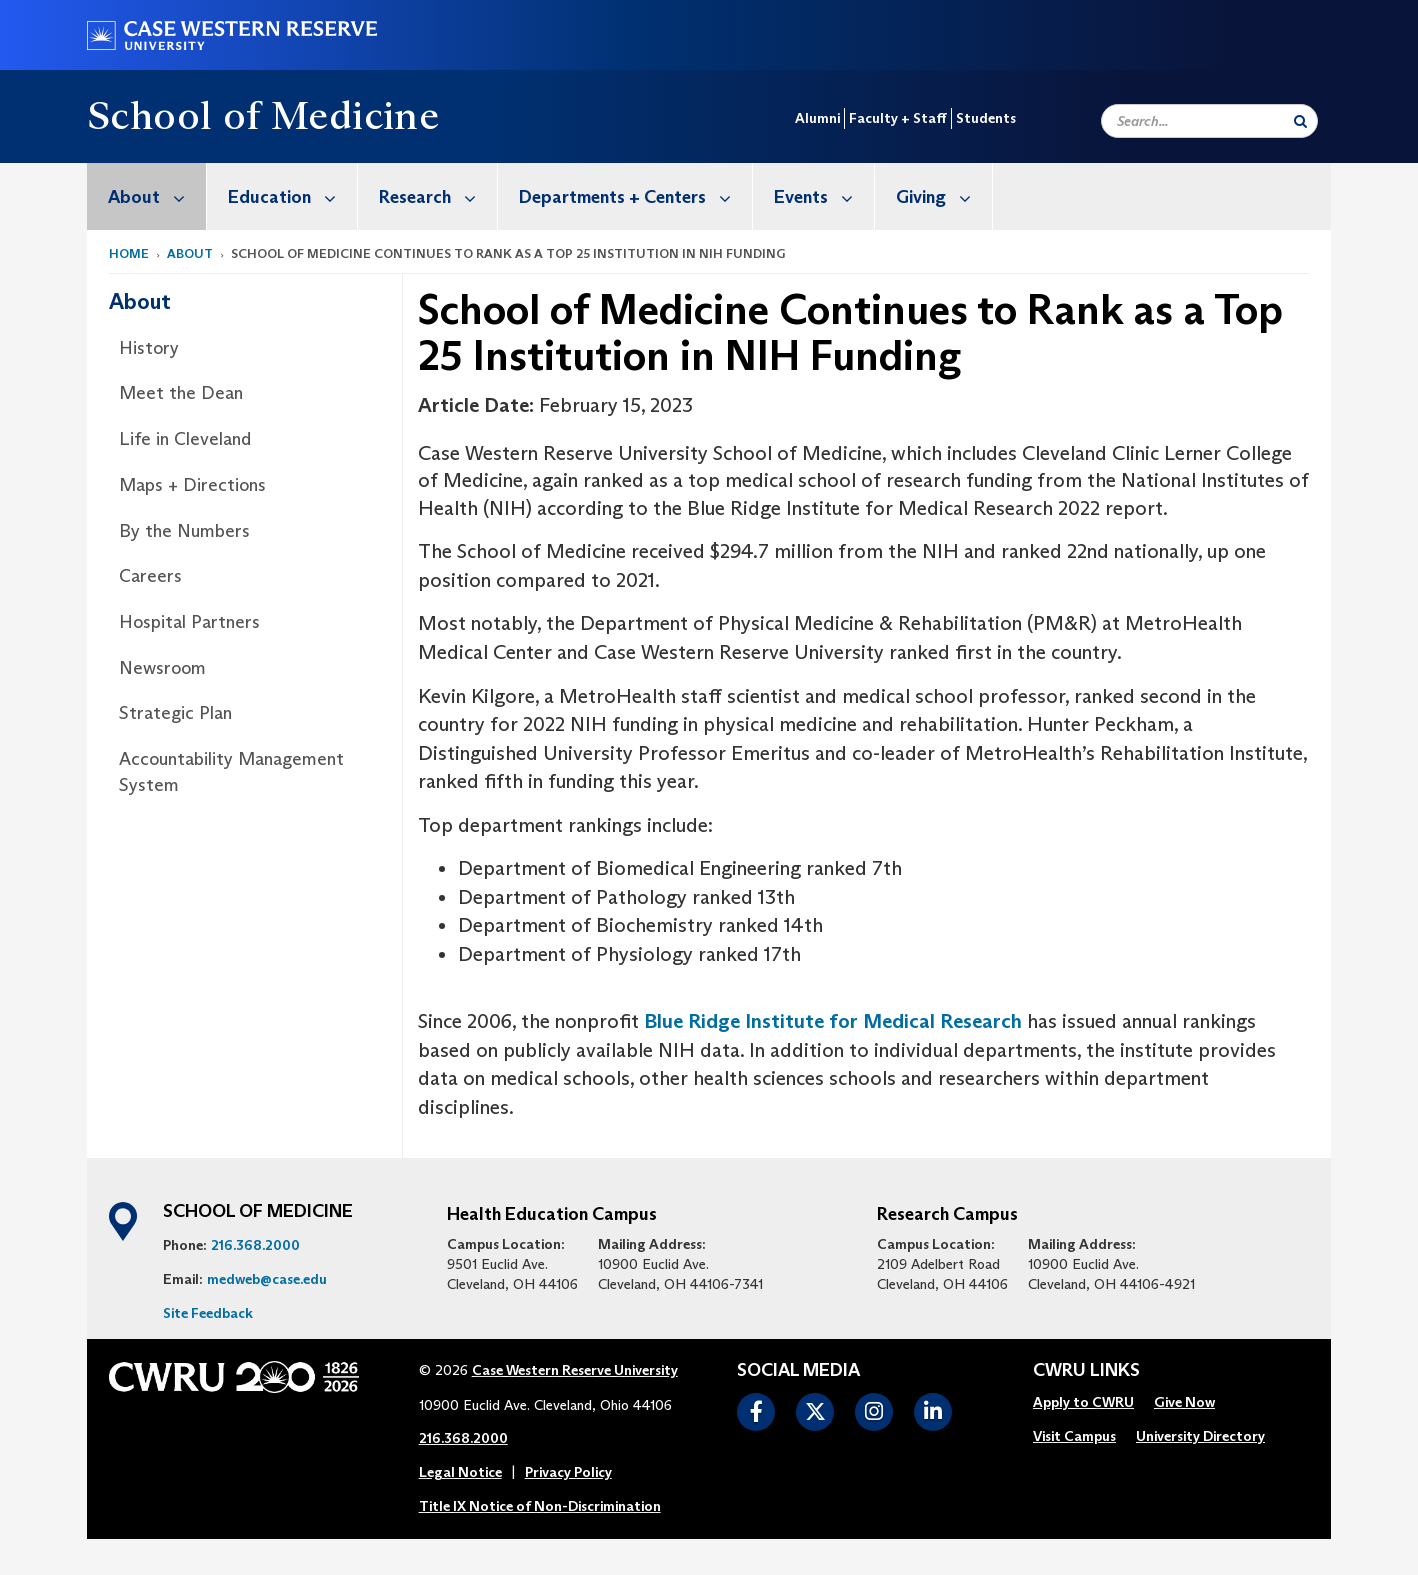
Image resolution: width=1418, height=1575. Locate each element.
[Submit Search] (1300, 121)
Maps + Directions (192, 485)
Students (986, 118)
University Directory (1200, 1436)
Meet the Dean (181, 393)
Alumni (817, 118)
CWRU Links (1086, 1371)
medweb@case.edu (267, 1279)
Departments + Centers (635, 196)
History (149, 348)
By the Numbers (184, 531)
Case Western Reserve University (575, 1370)
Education (292, 196)
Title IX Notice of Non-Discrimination (540, 1506)
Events (824, 196)
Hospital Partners (189, 622)
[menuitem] (147, 196)
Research (438, 196)
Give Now (1184, 1402)
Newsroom (162, 668)
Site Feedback (208, 1313)
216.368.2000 (255, 1245)
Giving (944, 196)
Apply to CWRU (1083, 1402)
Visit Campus (1074, 1436)
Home (129, 253)
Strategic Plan (175, 713)
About (157, 196)
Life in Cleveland (185, 439)
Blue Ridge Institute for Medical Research (833, 1021)
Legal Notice (460, 1472)
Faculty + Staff (898, 118)
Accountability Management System (231, 772)
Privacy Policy (568, 1472)
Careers (150, 576)
